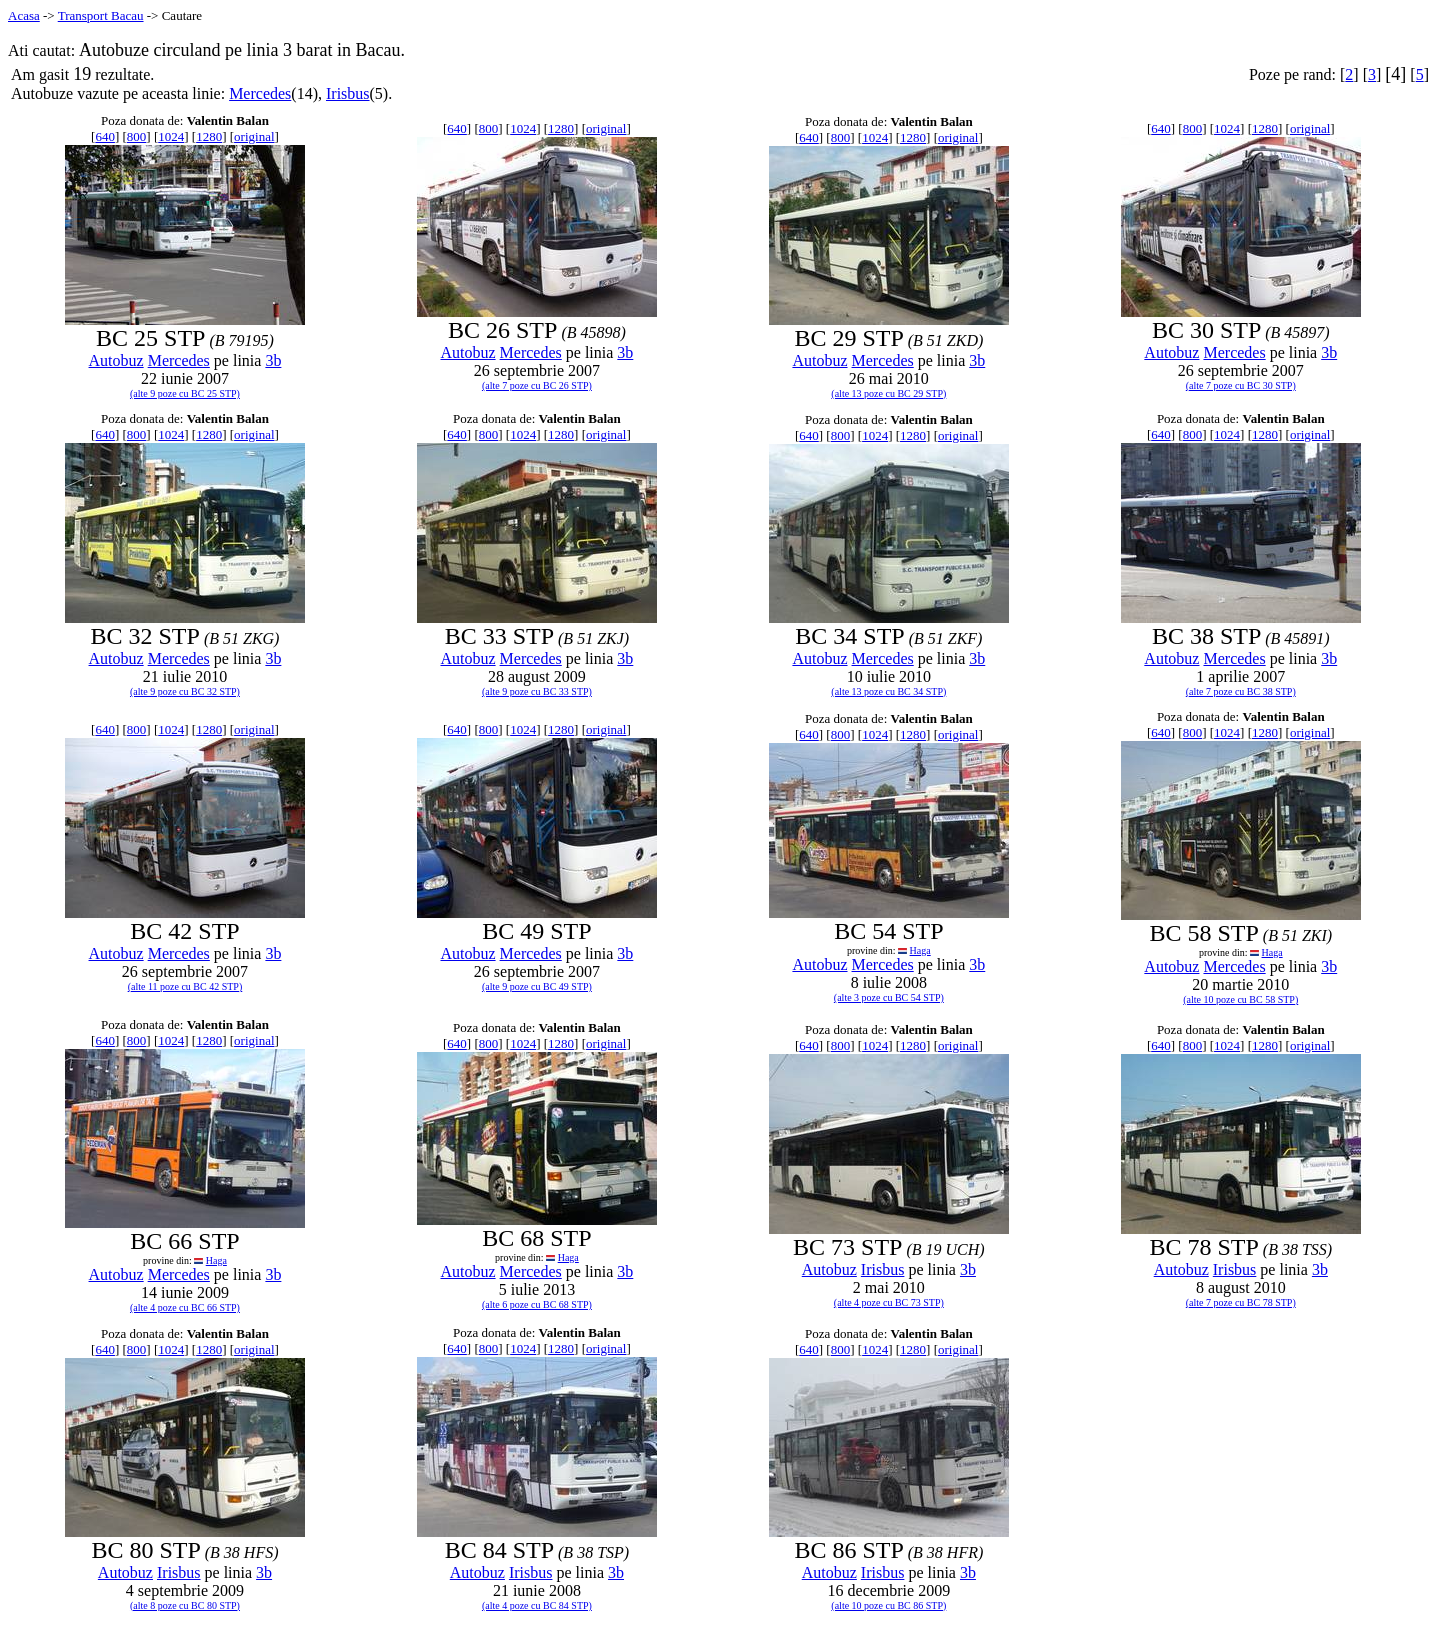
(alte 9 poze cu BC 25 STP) (185, 393)
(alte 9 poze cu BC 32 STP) (185, 691)
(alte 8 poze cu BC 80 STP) (185, 1605)
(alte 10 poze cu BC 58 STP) (1240, 999)
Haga (920, 950)
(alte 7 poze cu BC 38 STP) (1241, 691)
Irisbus (348, 93)
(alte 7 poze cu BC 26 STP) (537, 385)
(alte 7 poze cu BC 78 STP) (1241, 1302)
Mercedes (260, 93)
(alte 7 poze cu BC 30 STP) (1241, 385)
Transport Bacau (101, 15)
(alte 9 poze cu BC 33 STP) (537, 691)
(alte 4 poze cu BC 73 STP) (889, 1302)
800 (137, 136)
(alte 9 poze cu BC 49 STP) (537, 986)
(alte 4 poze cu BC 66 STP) (185, 1307)
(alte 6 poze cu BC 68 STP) (537, 1304)
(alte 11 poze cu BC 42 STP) (185, 986)
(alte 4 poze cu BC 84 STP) (537, 1605)
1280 (209, 136)
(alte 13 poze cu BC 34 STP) (888, 691)
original (254, 136)
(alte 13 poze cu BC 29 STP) (888, 393)
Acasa (24, 15)
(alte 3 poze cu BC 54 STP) (889, 997)
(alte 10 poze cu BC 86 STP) (888, 1605)
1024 (171, 136)
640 (105, 136)
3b (273, 360)
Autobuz (116, 360)
